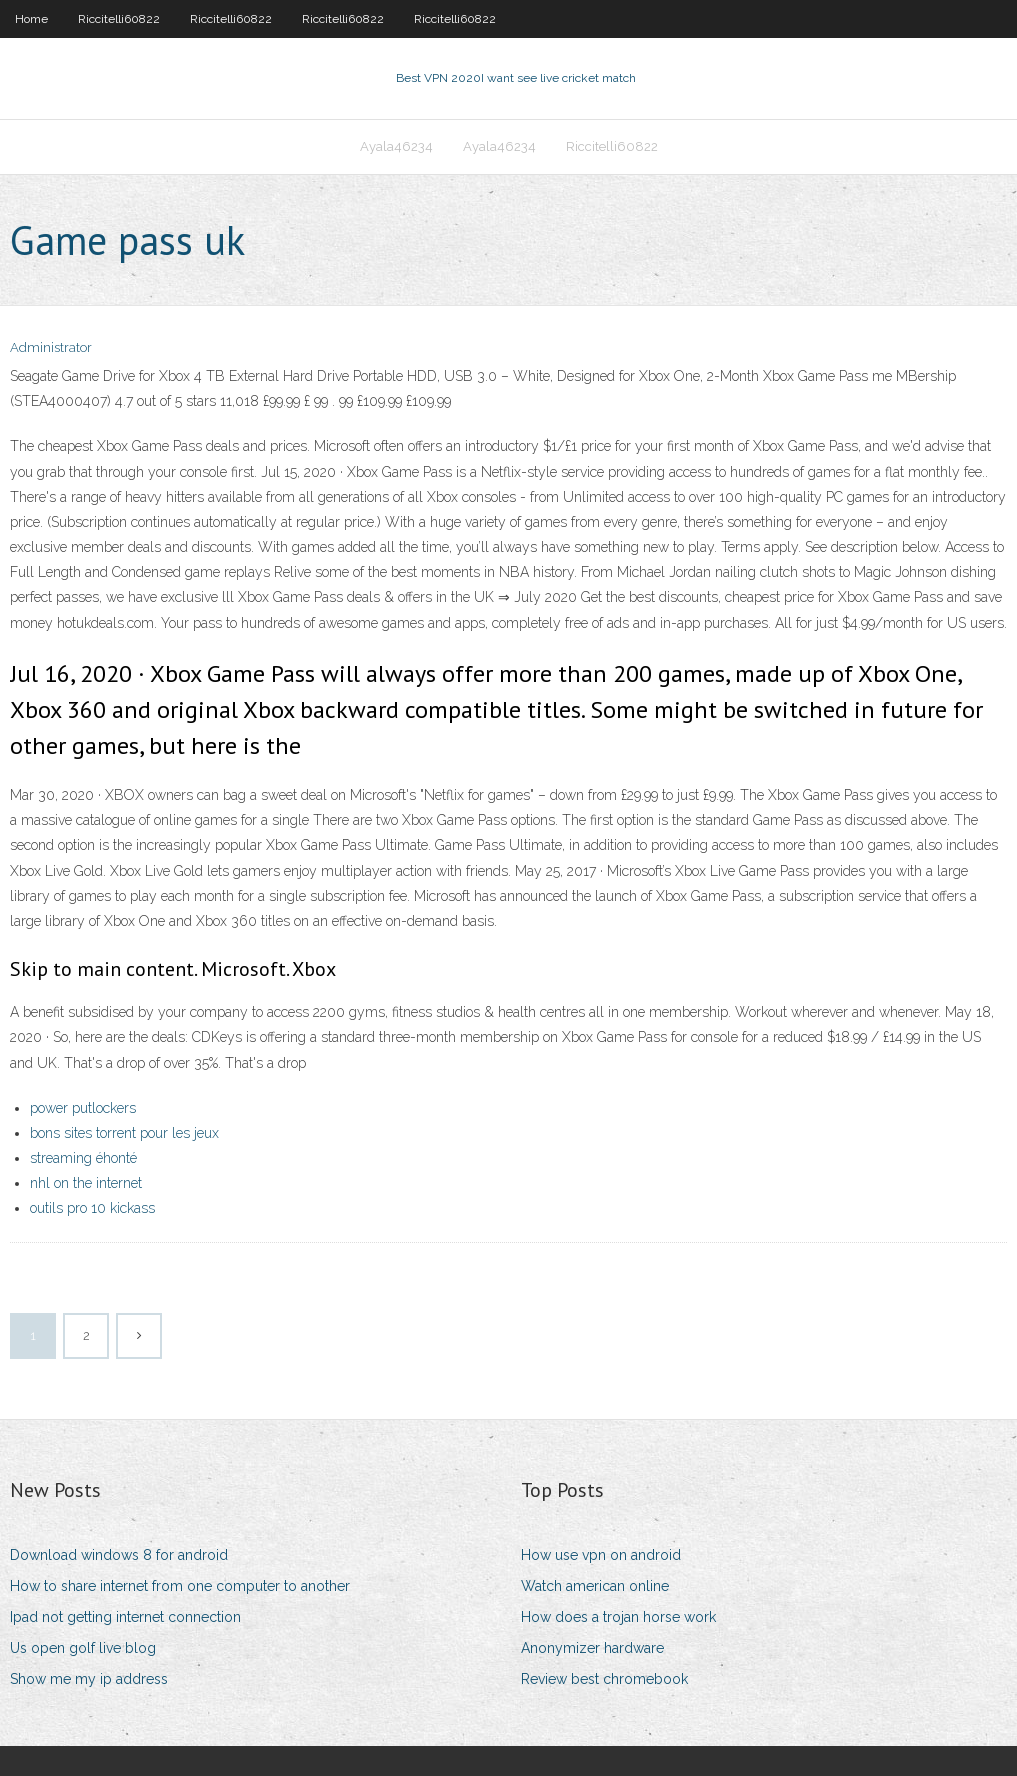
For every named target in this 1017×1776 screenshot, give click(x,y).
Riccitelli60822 (119, 19)
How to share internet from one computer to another (180, 1586)
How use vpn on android (601, 1555)
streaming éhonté (83, 1158)
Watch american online (595, 1586)
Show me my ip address (89, 1679)
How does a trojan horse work (618, 1617)
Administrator (51, 347)
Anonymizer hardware (592, 1648)
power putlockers (83, 1108)
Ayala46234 (396, 146)
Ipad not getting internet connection (125, 1617)
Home (31, 19)
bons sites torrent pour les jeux (124, 1133)
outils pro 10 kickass (92, 1208)
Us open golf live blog (83, 1648)
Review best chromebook (604, 1679)
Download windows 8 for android (119, 1555)
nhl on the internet (86, 1183)
